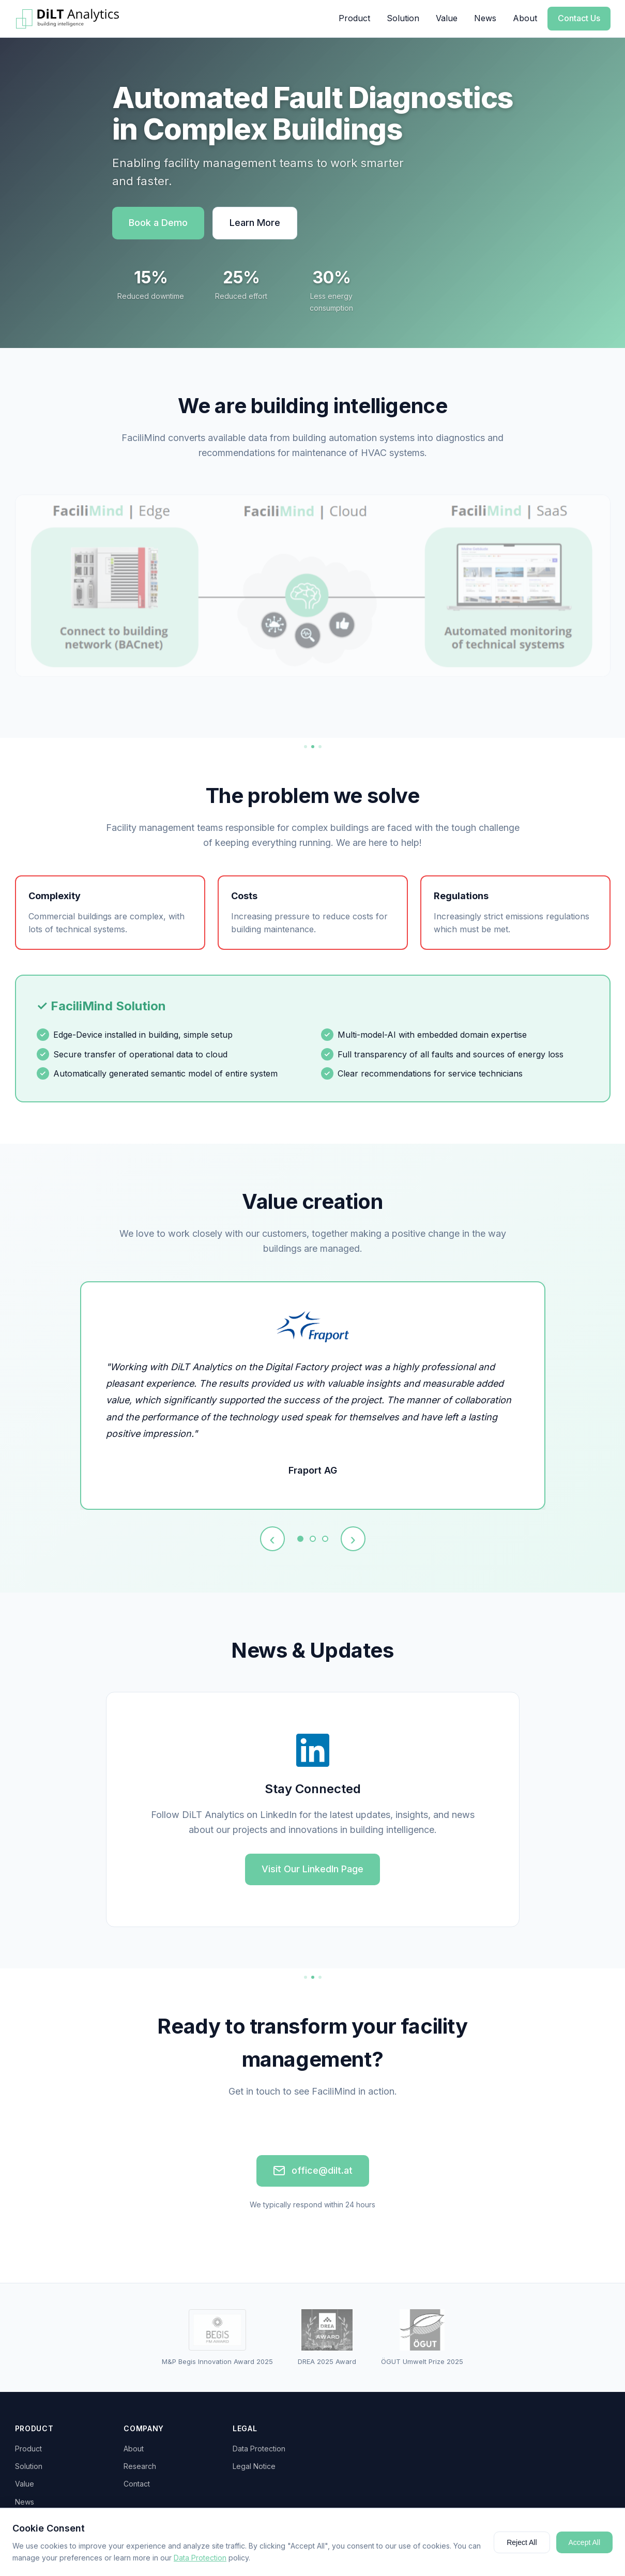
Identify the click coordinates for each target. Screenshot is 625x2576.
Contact (137, 2483)
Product (354, 18)
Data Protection (259, 2448)
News (485, 18)
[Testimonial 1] (300, 1539)
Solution (403, 18)
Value (447, 18)
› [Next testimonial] (353, 1538)
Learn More (255, 222)
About (525, 18)
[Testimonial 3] (325, 1539)
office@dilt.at (313, 2170)
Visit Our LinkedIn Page (312, 1868)
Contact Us (579, 18)
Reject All (522, 2542)
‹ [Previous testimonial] (272, 1538)
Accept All (584, 2542)
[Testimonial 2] (313, 1539)
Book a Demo (158, 222)
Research (140, 2466)
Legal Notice (254, 2466)
